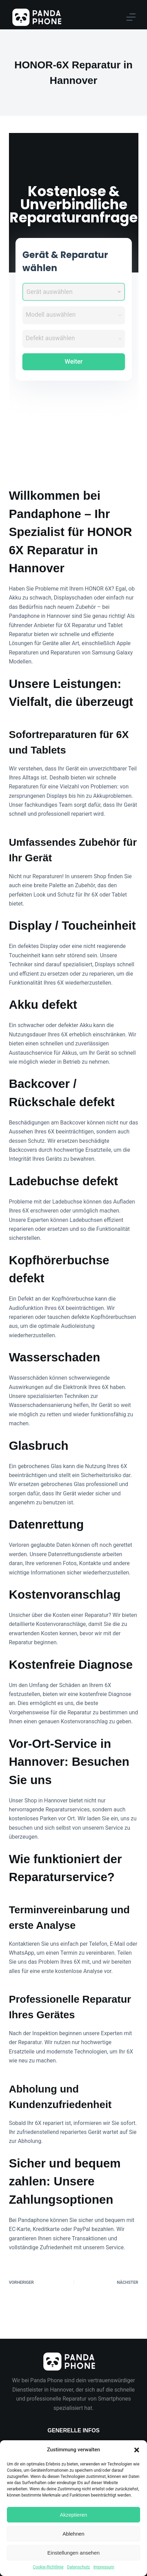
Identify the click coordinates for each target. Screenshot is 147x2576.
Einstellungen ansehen (74, 2553)
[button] (136, 2449)
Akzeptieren (73, 2515)
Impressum (103, 2567)
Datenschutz (78, 2567)
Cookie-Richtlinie (48, 2567)
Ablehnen (73, 2534)
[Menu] (131, 17)
